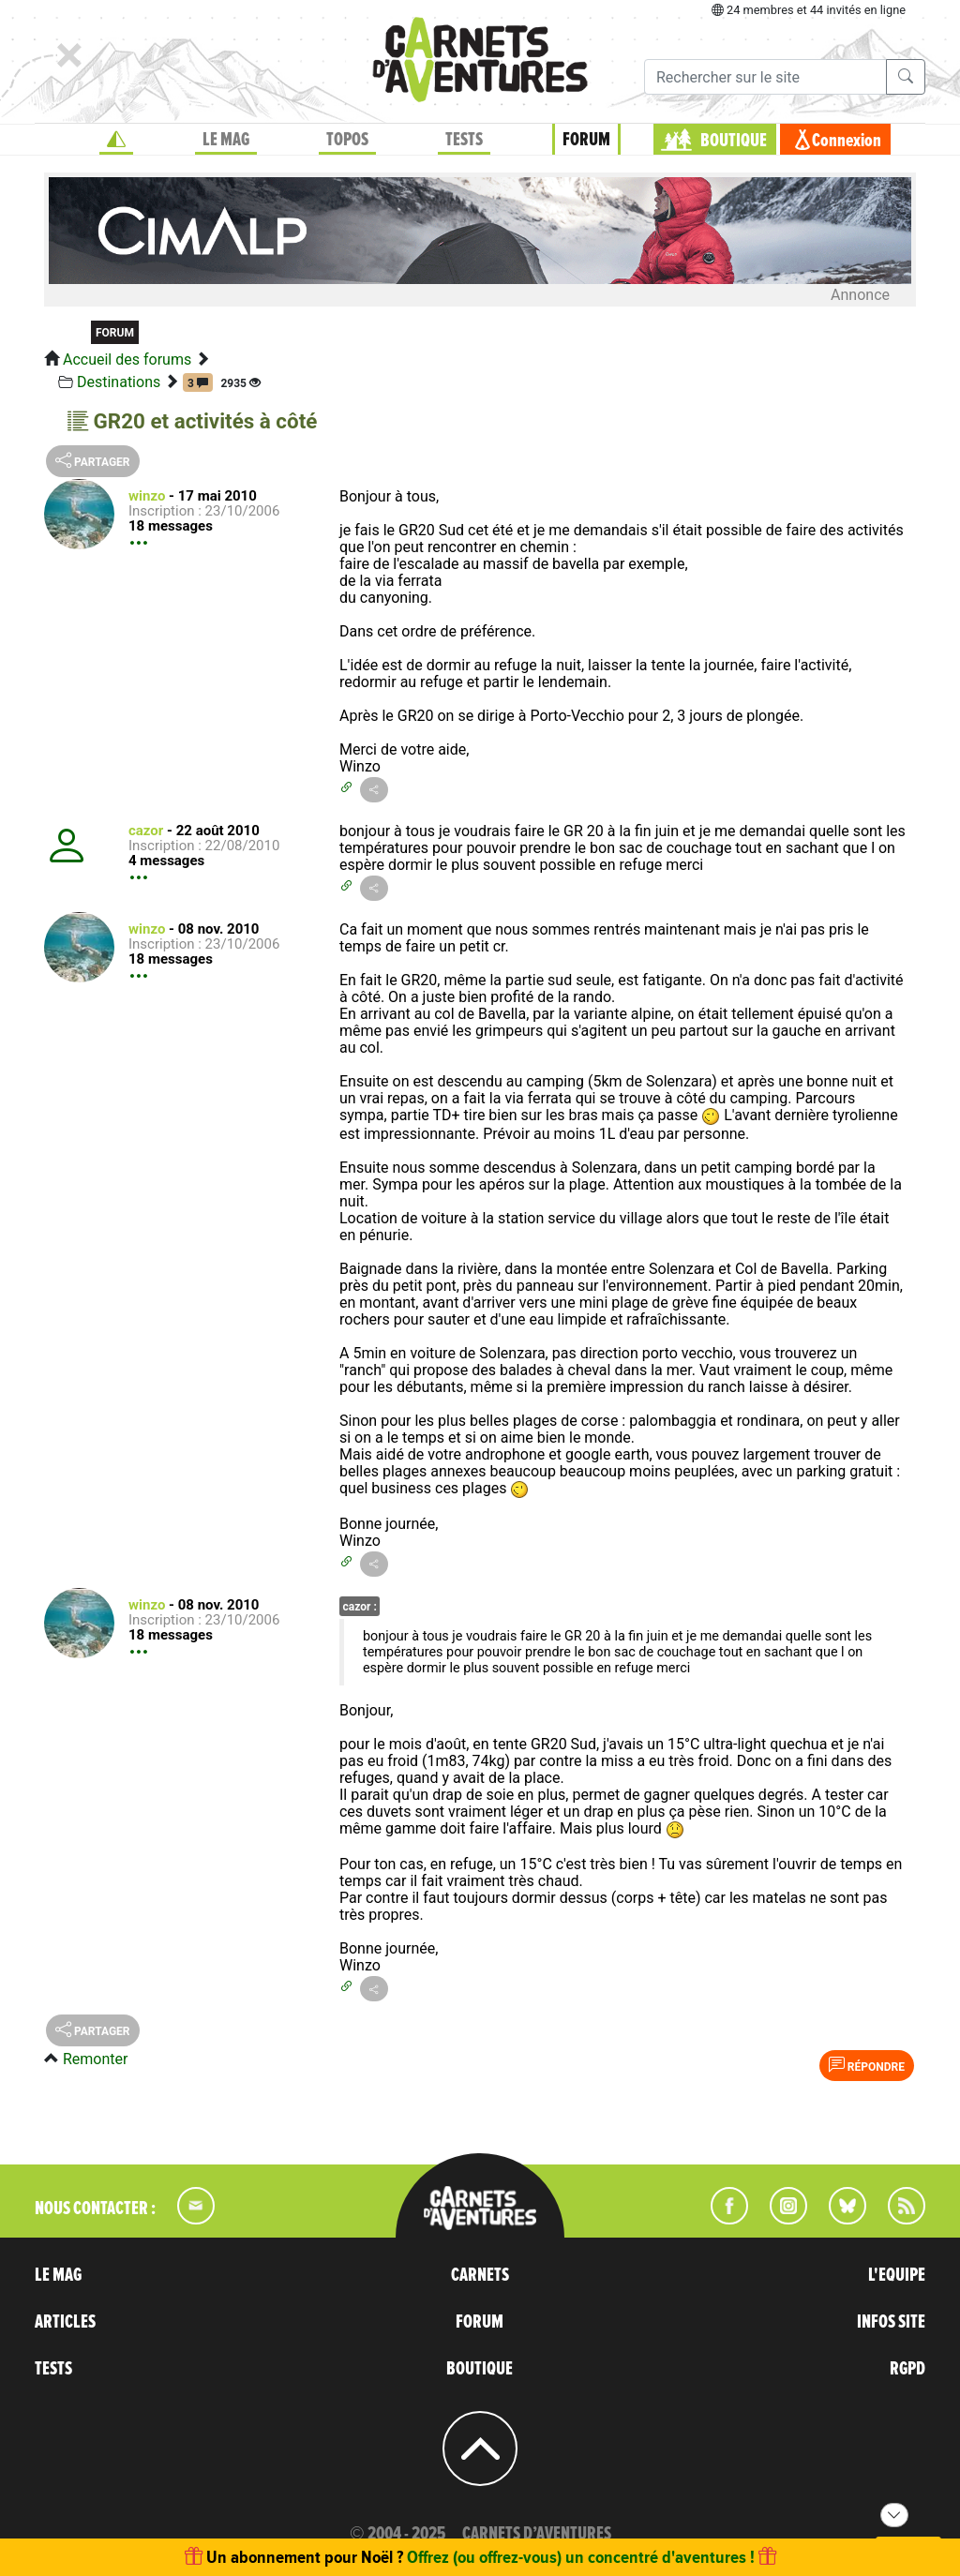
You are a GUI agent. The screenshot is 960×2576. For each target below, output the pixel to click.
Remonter (95, 2059)
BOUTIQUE (733, 140)
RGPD (907, 2368)
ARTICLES (65, 2322)
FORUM (586, 139)
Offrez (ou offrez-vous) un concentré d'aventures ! (581, 2557)
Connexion (846, 140)
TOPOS (347, 139)
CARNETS (480, 2275)
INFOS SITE (891, 2322)
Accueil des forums (127, 359)
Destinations (118, 382)
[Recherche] (765, 77)
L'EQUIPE (896, 2275)
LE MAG (225, 139)
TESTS (464, 139)
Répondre (867, 2065)
